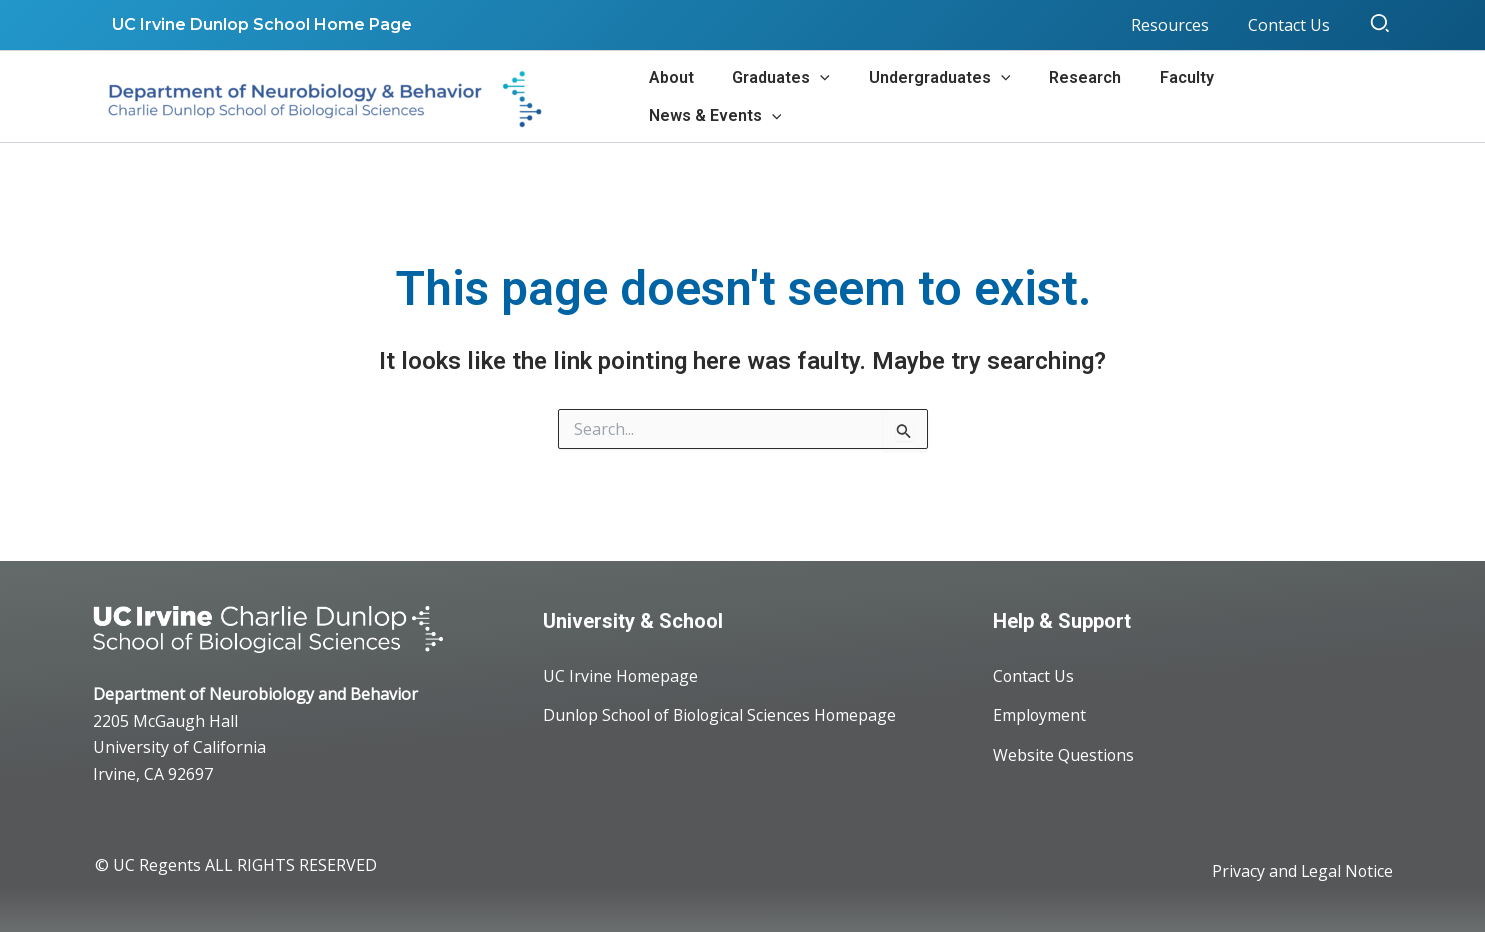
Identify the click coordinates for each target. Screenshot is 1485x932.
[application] (839, 96)
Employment (1040, 716)
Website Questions (1064, 756)
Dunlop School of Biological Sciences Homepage (723, 716)
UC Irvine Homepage (621, 676)
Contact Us (1034, 676)
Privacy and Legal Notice (1301, 872)
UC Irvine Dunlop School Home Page (259, 24)
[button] (1381, 25)
